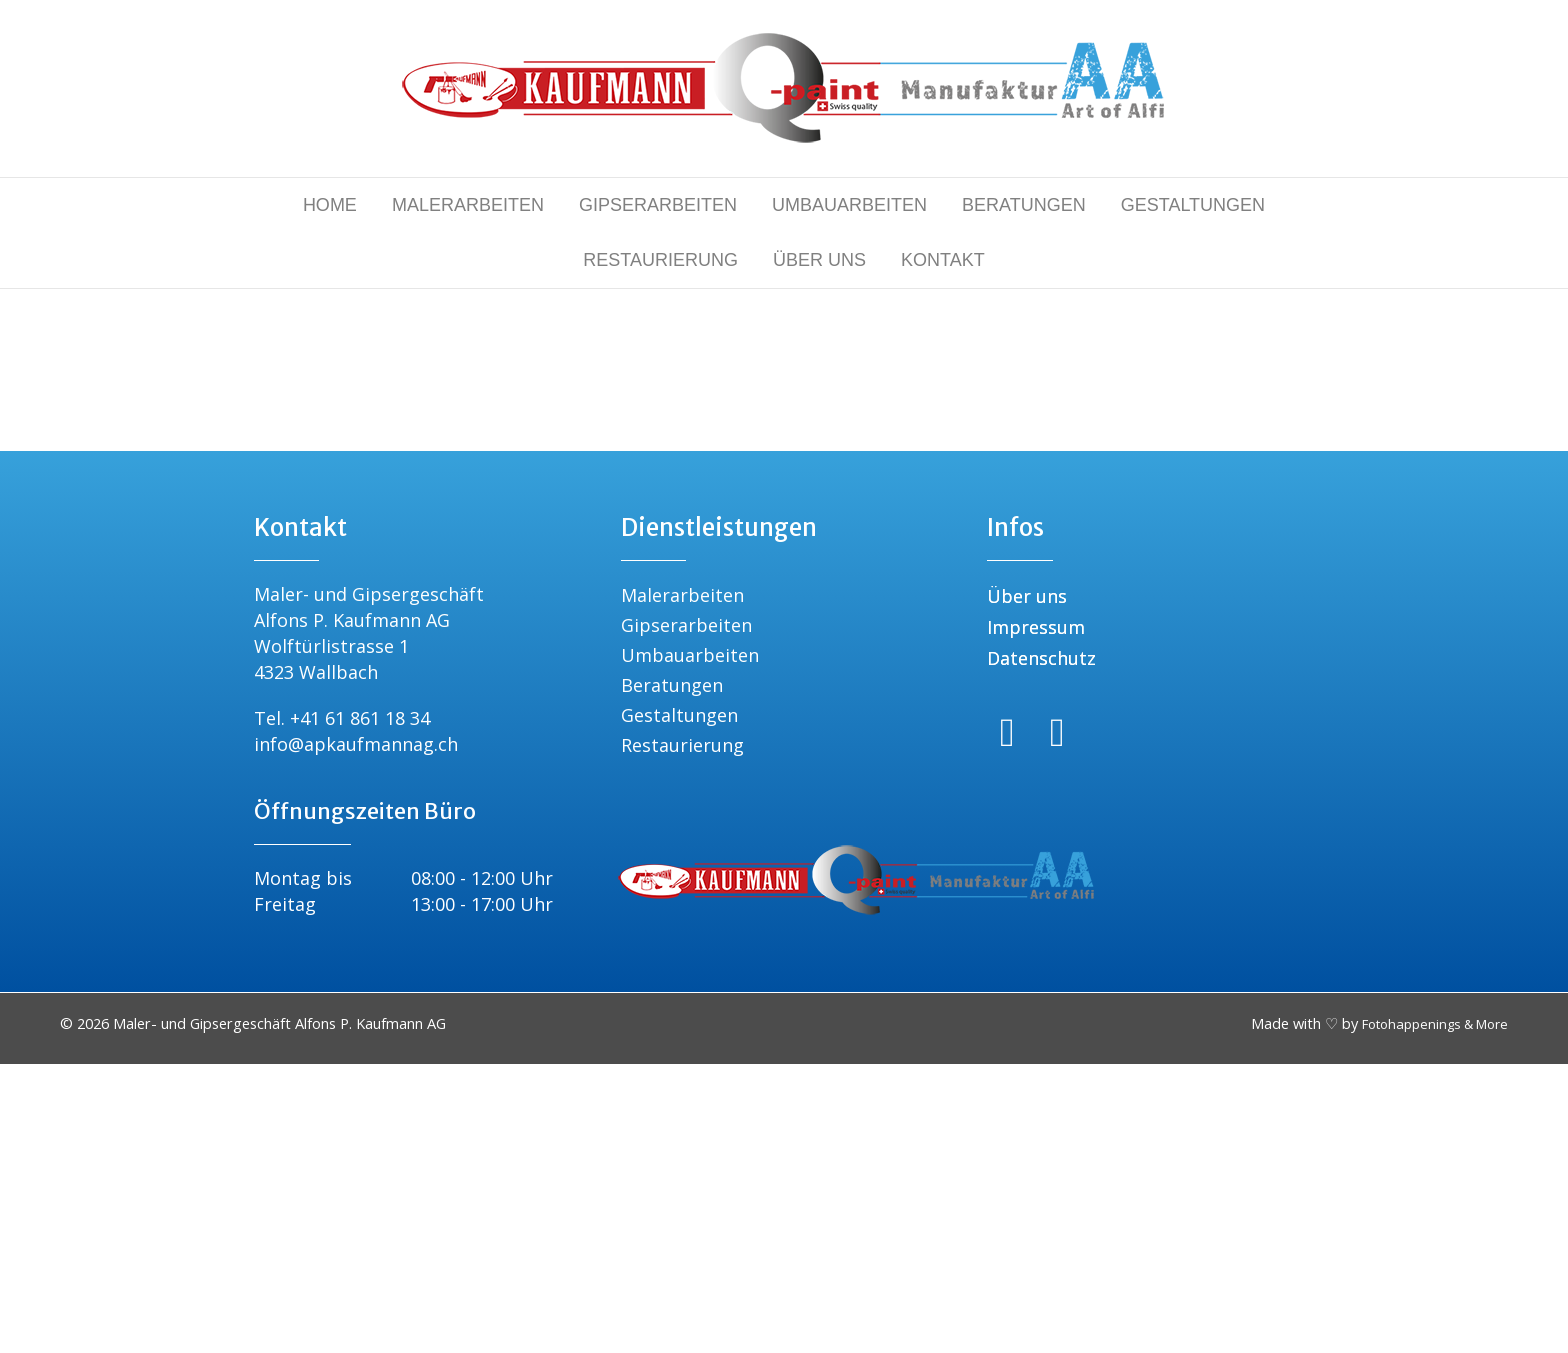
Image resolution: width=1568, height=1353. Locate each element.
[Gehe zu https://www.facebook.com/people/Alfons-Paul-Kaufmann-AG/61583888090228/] (1007, 1022)
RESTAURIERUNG (660, 260)
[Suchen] (784, 533)
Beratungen (672, 974)
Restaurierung (682, 1034)
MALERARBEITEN (468, 205)
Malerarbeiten (682, 884)
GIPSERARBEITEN (658, 205)
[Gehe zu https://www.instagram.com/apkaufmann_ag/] (1057, 1022)
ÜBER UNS (819, 260)
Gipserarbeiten (686, 914)
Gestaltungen (679, 1004)
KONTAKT (943, 260)
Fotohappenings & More (1435, 1313)
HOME (330, 205)
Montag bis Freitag (303, 1180)
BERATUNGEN (1024, 205)
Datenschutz (1041, 947)
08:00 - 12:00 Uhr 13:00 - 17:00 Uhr (482, 1180)
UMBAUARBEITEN (849, 205)
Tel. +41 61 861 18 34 (342, 1007)
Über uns (1027, 885)
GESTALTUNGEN (1193, 205)
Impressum (1036, 916)
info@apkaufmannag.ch (356, 1033)
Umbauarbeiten (690, 944)
